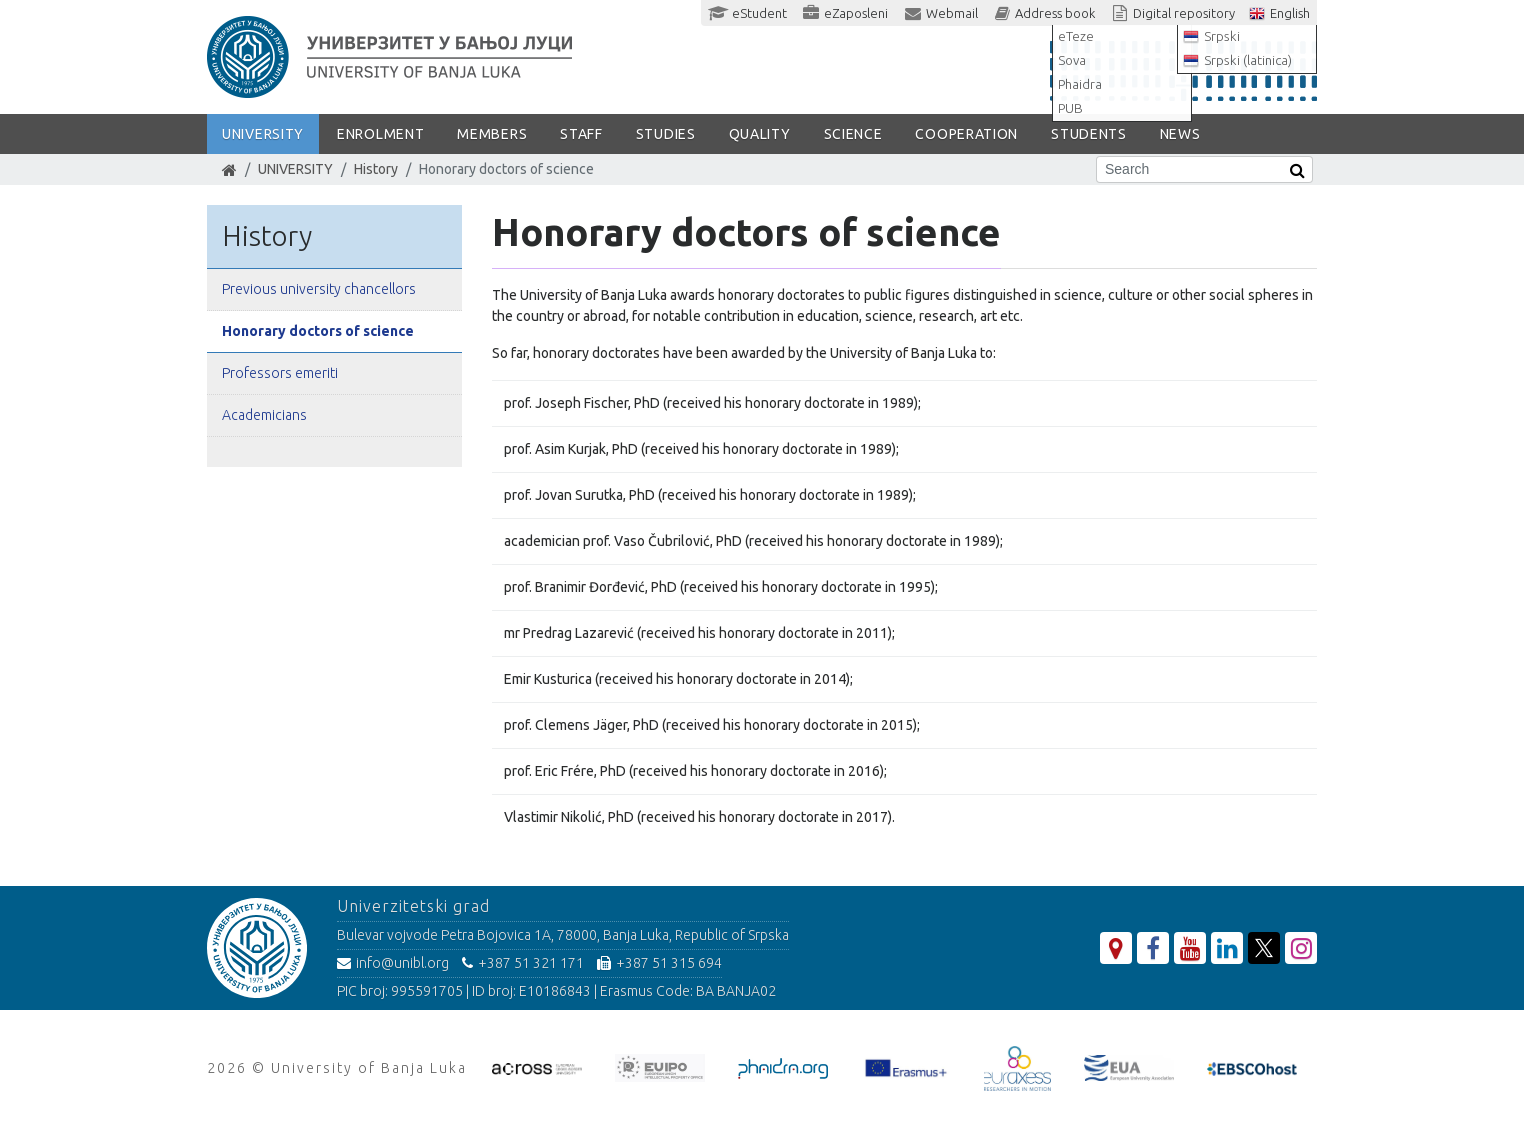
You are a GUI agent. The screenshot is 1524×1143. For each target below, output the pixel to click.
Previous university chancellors (319, 289)
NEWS (1180, 134)
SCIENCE (853, 134)
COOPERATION (966, 134)
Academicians (264, 415)
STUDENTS (1089, 134)
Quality (760, 134)
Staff (581, 134)
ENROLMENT (380, 134)
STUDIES (666, 134)
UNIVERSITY (263, 134)
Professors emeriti (280, 373)
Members (492, 134)
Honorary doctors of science (318, 331)
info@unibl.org (393, 963)
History (376, 169)
